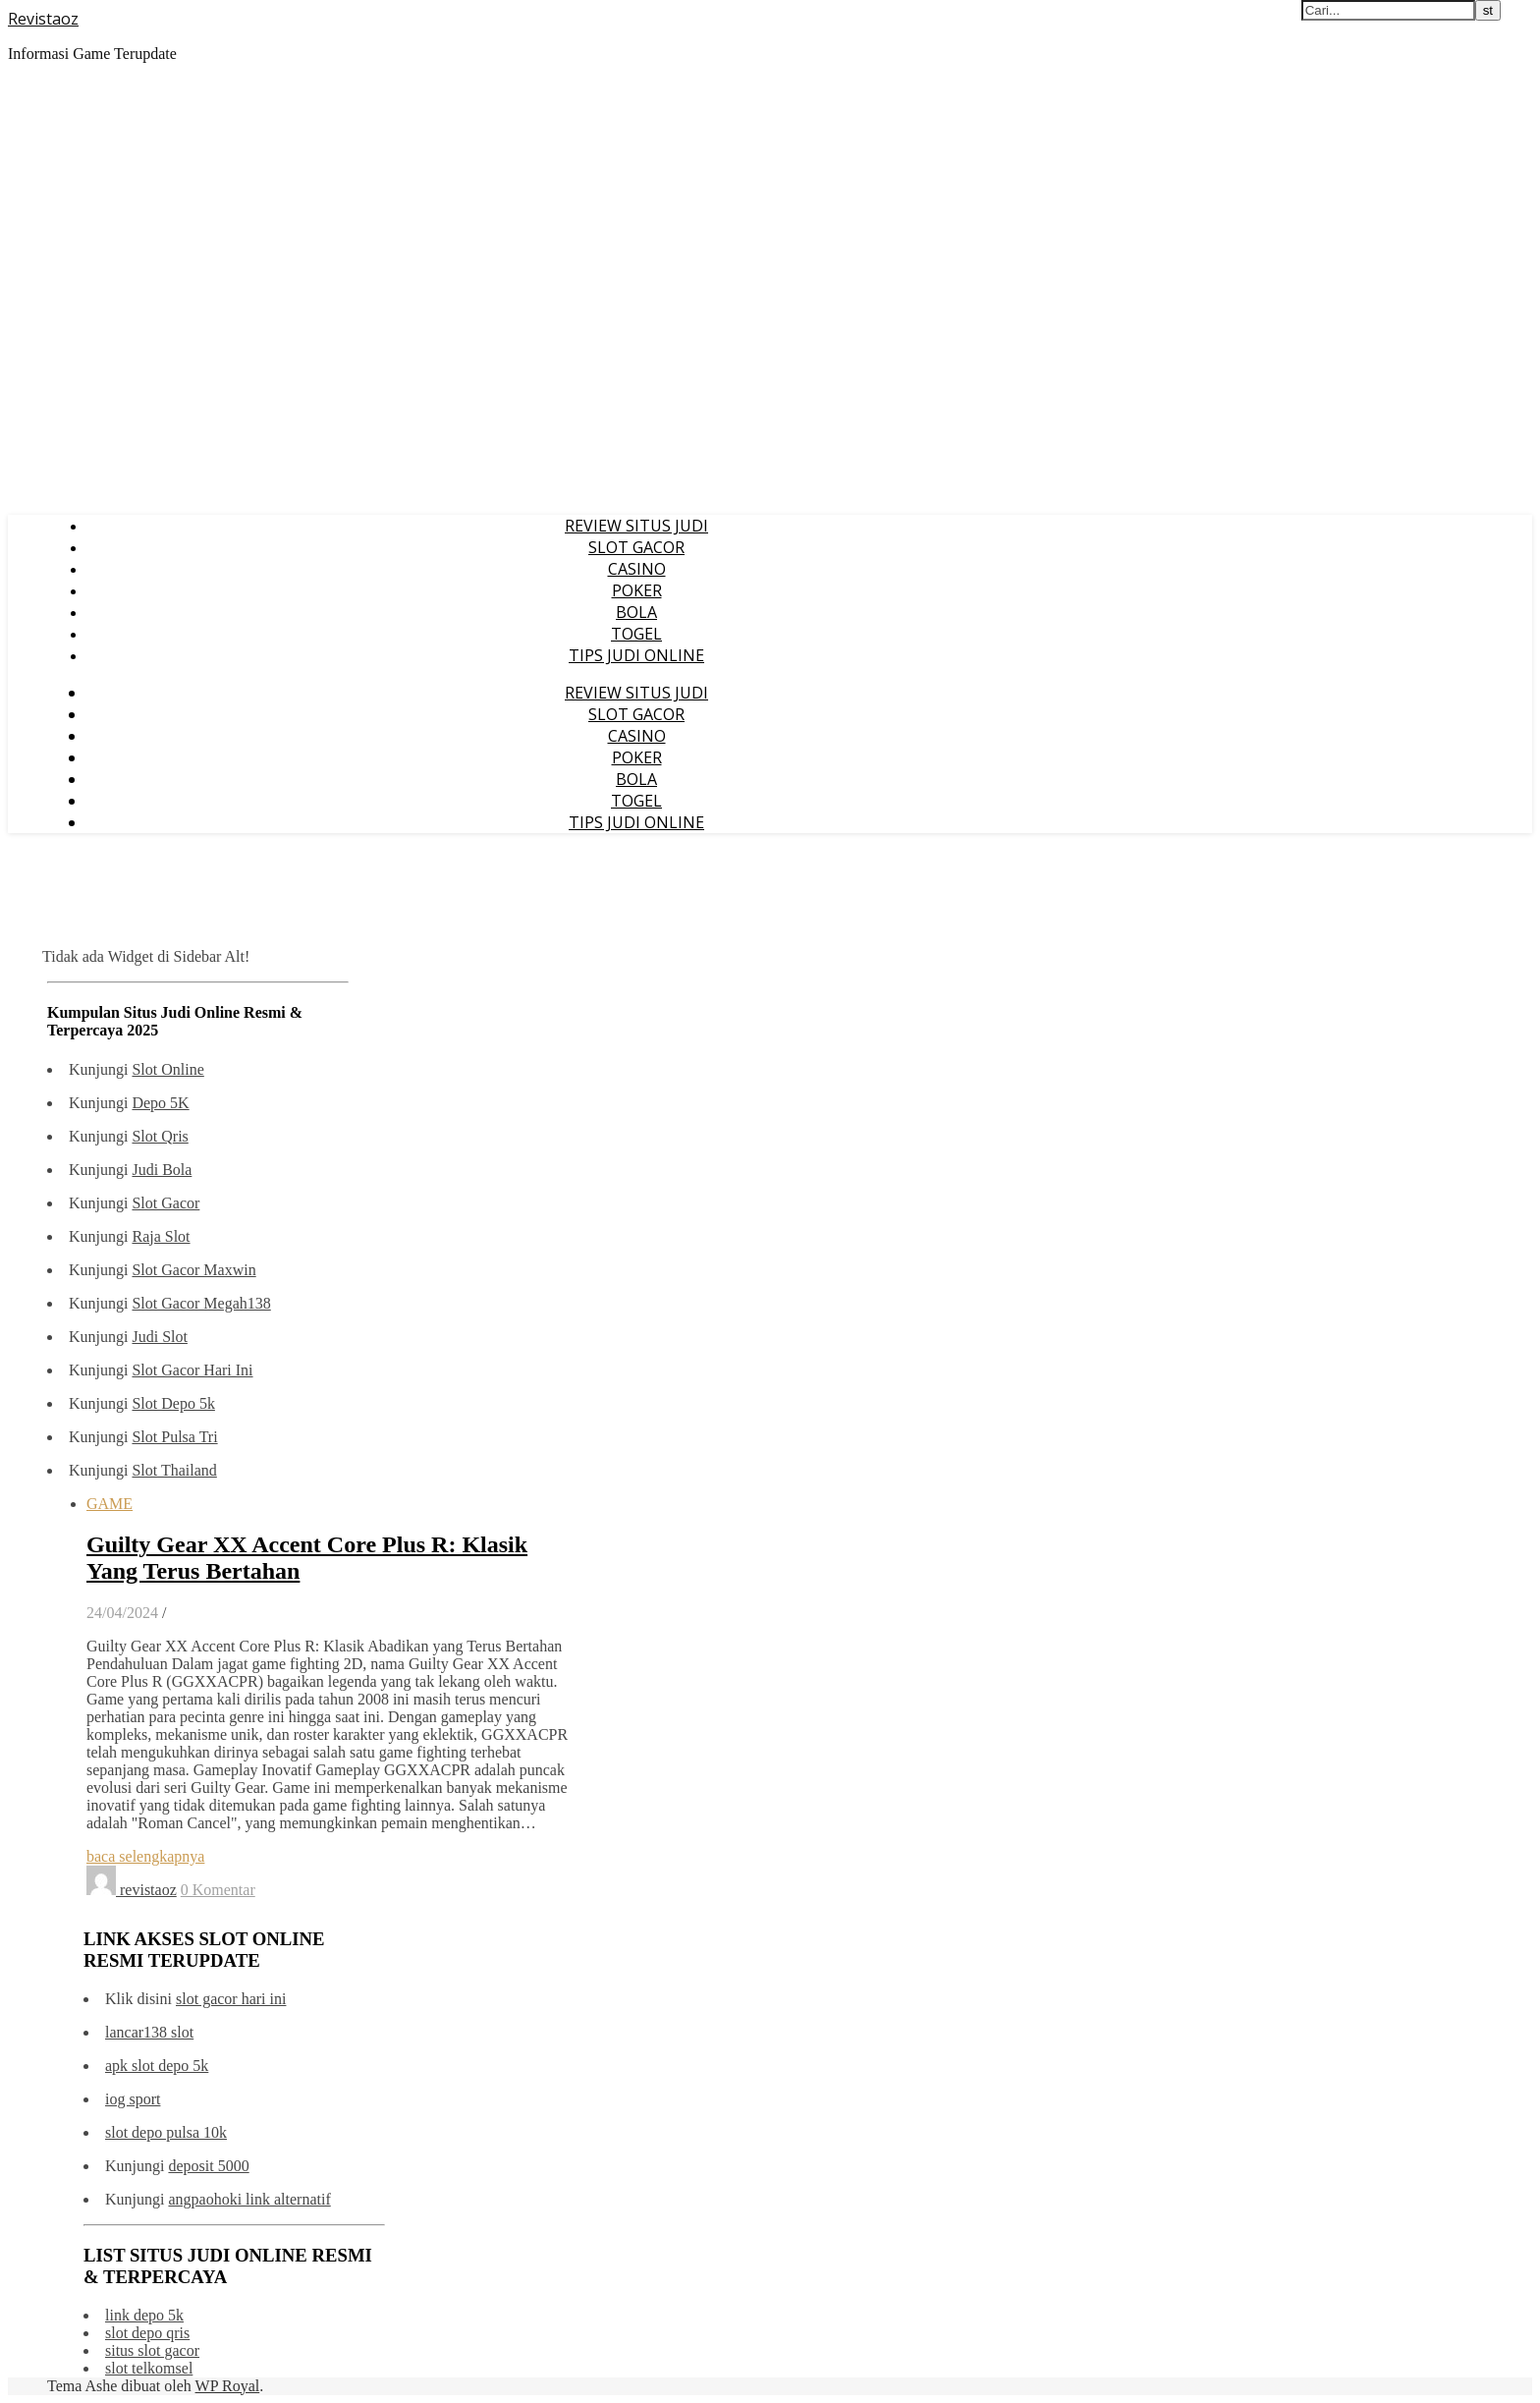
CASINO (637, 569)
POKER (637, 590)
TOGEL (636, 633)
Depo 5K (160, 1102)
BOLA (636, 612)
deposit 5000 (208, 2165)
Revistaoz (43, 18)
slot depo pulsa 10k (166, 2132)
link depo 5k (144, 2315)
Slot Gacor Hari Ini (192, 1370)
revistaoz (148, 1889)
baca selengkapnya (145, 1856)
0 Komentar (218, 1889)
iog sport (132, 2099)
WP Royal (227, 2385)
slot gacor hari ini (231, 1998)
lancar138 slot (149, 2032)
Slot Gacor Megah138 (201, 1303)
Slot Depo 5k (173, 1403)
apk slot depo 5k (156, 2065)
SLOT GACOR (636, 547)
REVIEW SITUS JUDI (636, 525)
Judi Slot (159, 1336)
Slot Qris (160, 1136)
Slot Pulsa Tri (174, 1436)
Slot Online (167, 1069)
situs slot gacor (152, 2350)
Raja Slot (161, 1236)
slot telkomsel (148, 2368)
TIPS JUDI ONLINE (636, 655)
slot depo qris (147, 2332)
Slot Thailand (174, 1470)
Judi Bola (162, 1169)
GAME (109, 1503)
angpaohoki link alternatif (249, 2199)
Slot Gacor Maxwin (193, 1269)
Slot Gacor (165, 1203)
